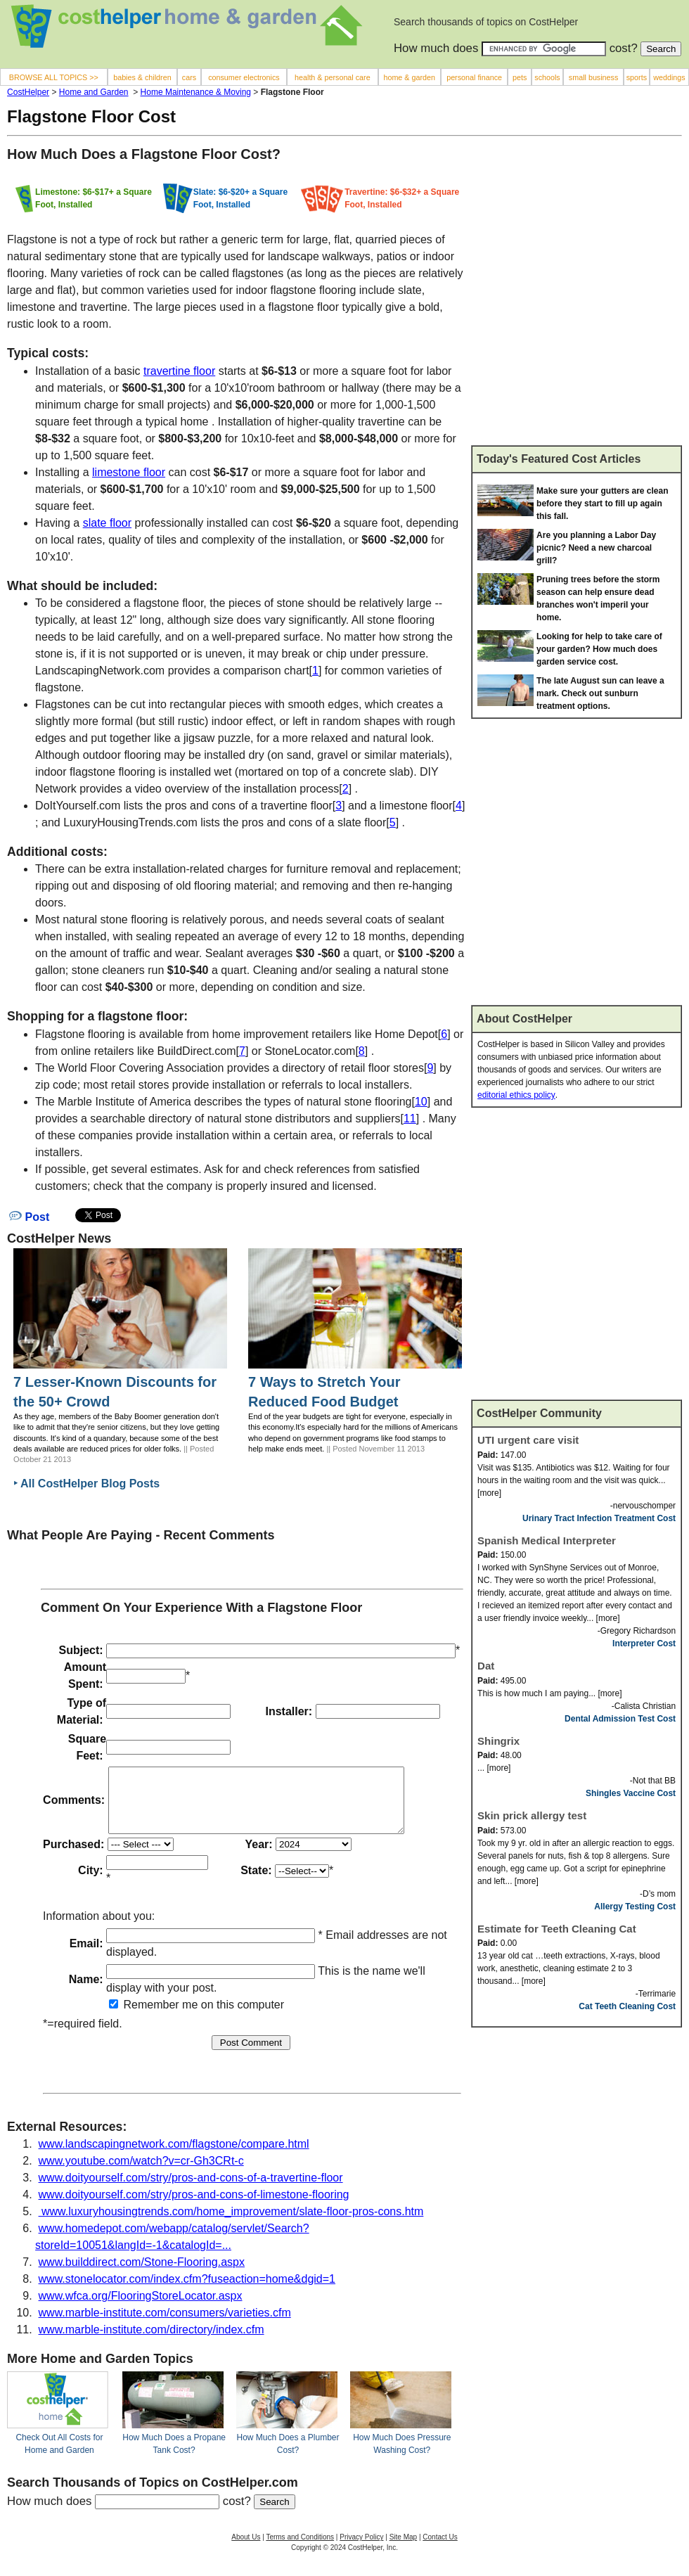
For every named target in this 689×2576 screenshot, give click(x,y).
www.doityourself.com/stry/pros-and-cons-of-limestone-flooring (194, 2207)
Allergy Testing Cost (635, 1906)
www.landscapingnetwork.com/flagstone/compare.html (174, 2156)
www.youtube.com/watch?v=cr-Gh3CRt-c (141, 2173)
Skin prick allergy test (531, 1815)
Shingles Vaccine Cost (631, 1793)
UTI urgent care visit (528, 1440)
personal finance (474, 77)
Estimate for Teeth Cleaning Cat (556, 1929)
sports (636, 77)
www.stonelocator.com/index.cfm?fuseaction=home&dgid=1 (187, 2292)
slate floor (107, 523)
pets (519, 77)
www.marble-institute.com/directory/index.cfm (151, 2342)
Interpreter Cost (644, 1643)
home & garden (409, 77)
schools (547, 77)
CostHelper (28, 92)
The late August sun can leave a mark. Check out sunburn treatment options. (600, 693)
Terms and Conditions (300, 2549)
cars (189, 77)
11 (410, 1118)
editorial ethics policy (516, 1095)
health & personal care (333, 77)
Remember (144, 2017)
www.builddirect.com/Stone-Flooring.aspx (142, 2275)
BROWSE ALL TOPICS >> (53, 77)
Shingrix (498, 1741)
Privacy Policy (361, 2549)
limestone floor (128, 472)
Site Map (403, 2549)
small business (594, 77)
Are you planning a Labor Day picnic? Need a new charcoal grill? (596, 547)
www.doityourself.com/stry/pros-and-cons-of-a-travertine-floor (191, 2190)
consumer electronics (244, 77)
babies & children (142, 77)
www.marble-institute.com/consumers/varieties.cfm (165, 2325)
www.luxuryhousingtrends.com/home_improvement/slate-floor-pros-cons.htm (231, 2224)
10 (421, 1102)
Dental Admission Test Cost (620, 1719)
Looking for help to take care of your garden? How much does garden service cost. (599, 649)
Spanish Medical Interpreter (546, 1540)
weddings (669, 77)
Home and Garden (94, 92)
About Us (245, 2549)
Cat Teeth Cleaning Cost (627, 2006)
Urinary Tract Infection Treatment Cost (599, 1518)
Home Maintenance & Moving (196, 92)
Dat (485, 1666)
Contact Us (440, 2549)
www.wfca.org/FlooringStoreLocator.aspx (141, 2308)
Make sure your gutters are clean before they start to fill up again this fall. (602, 503)
